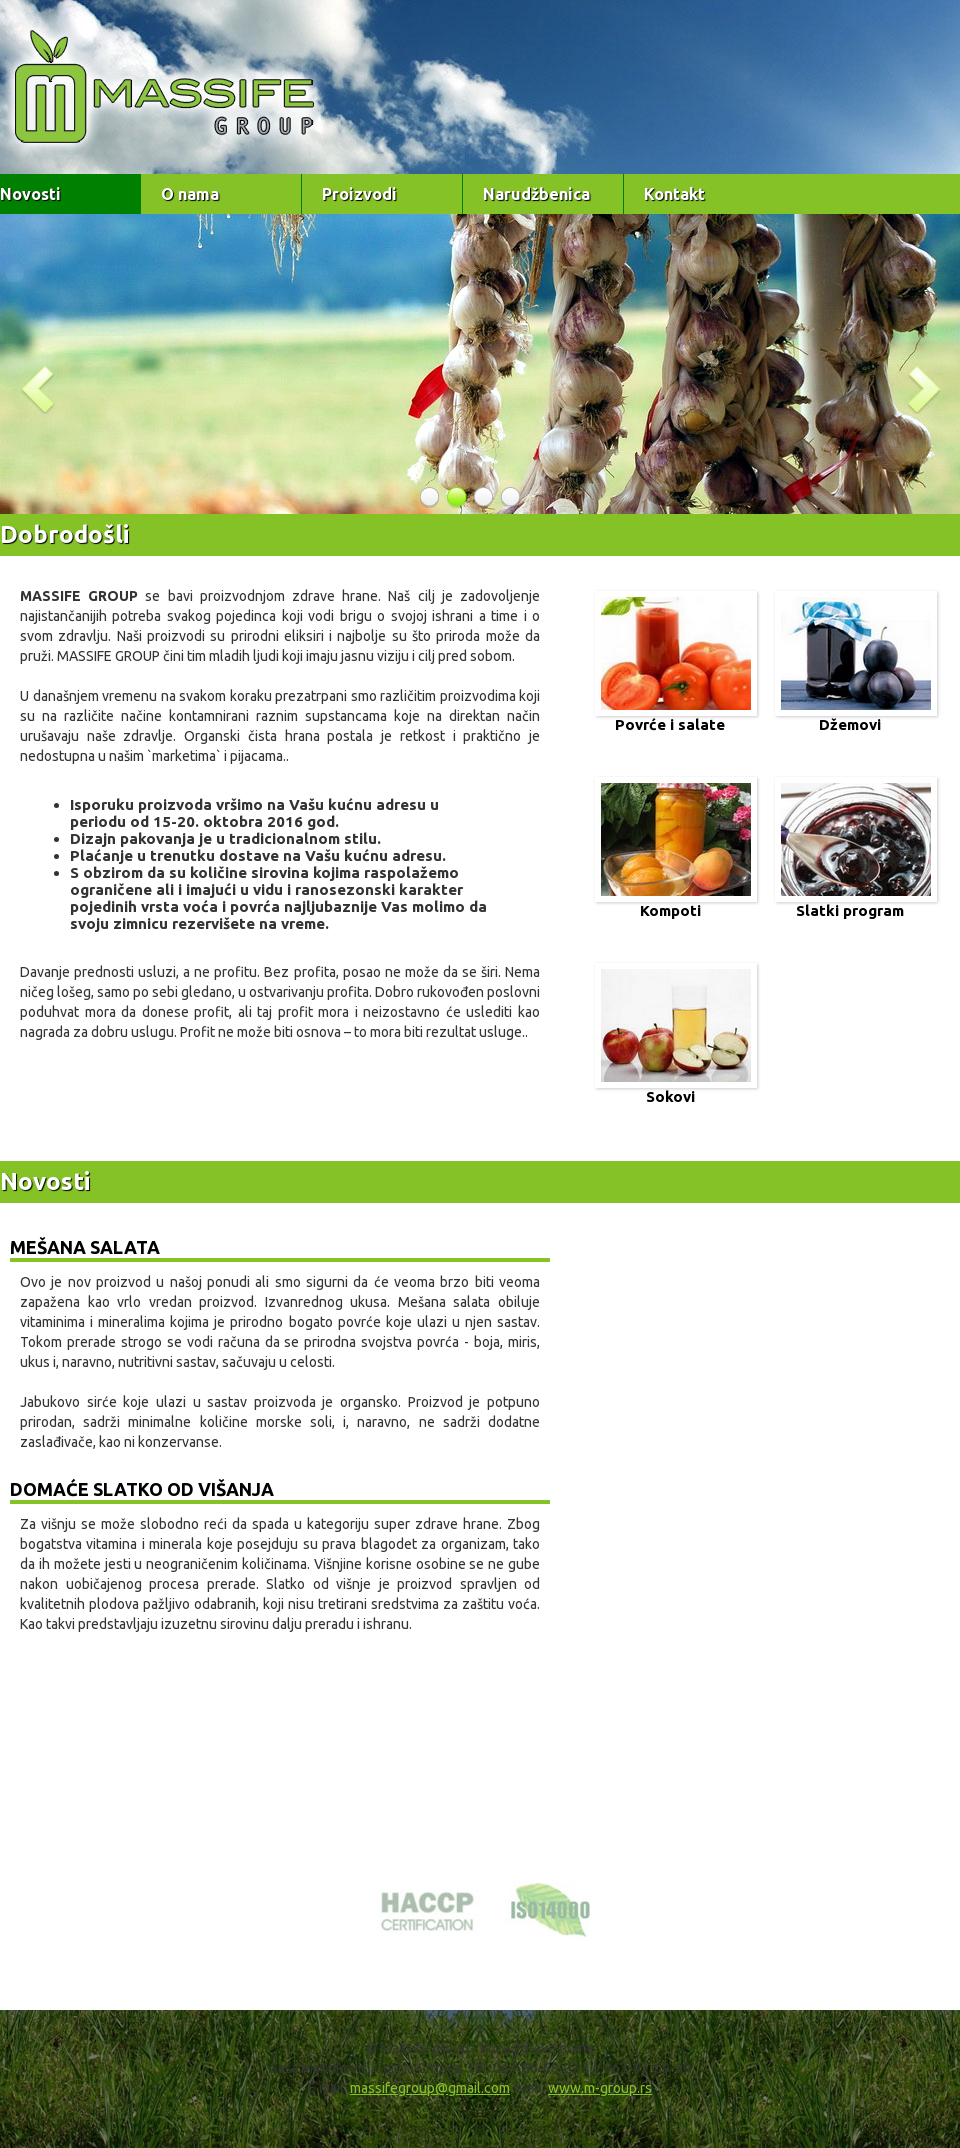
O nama (190, 194)
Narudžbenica (536, 194)
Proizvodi (359, 194)
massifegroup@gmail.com (430, 2088)
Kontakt (674, 194)
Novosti (30, 194)
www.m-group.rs (600, 2088)
